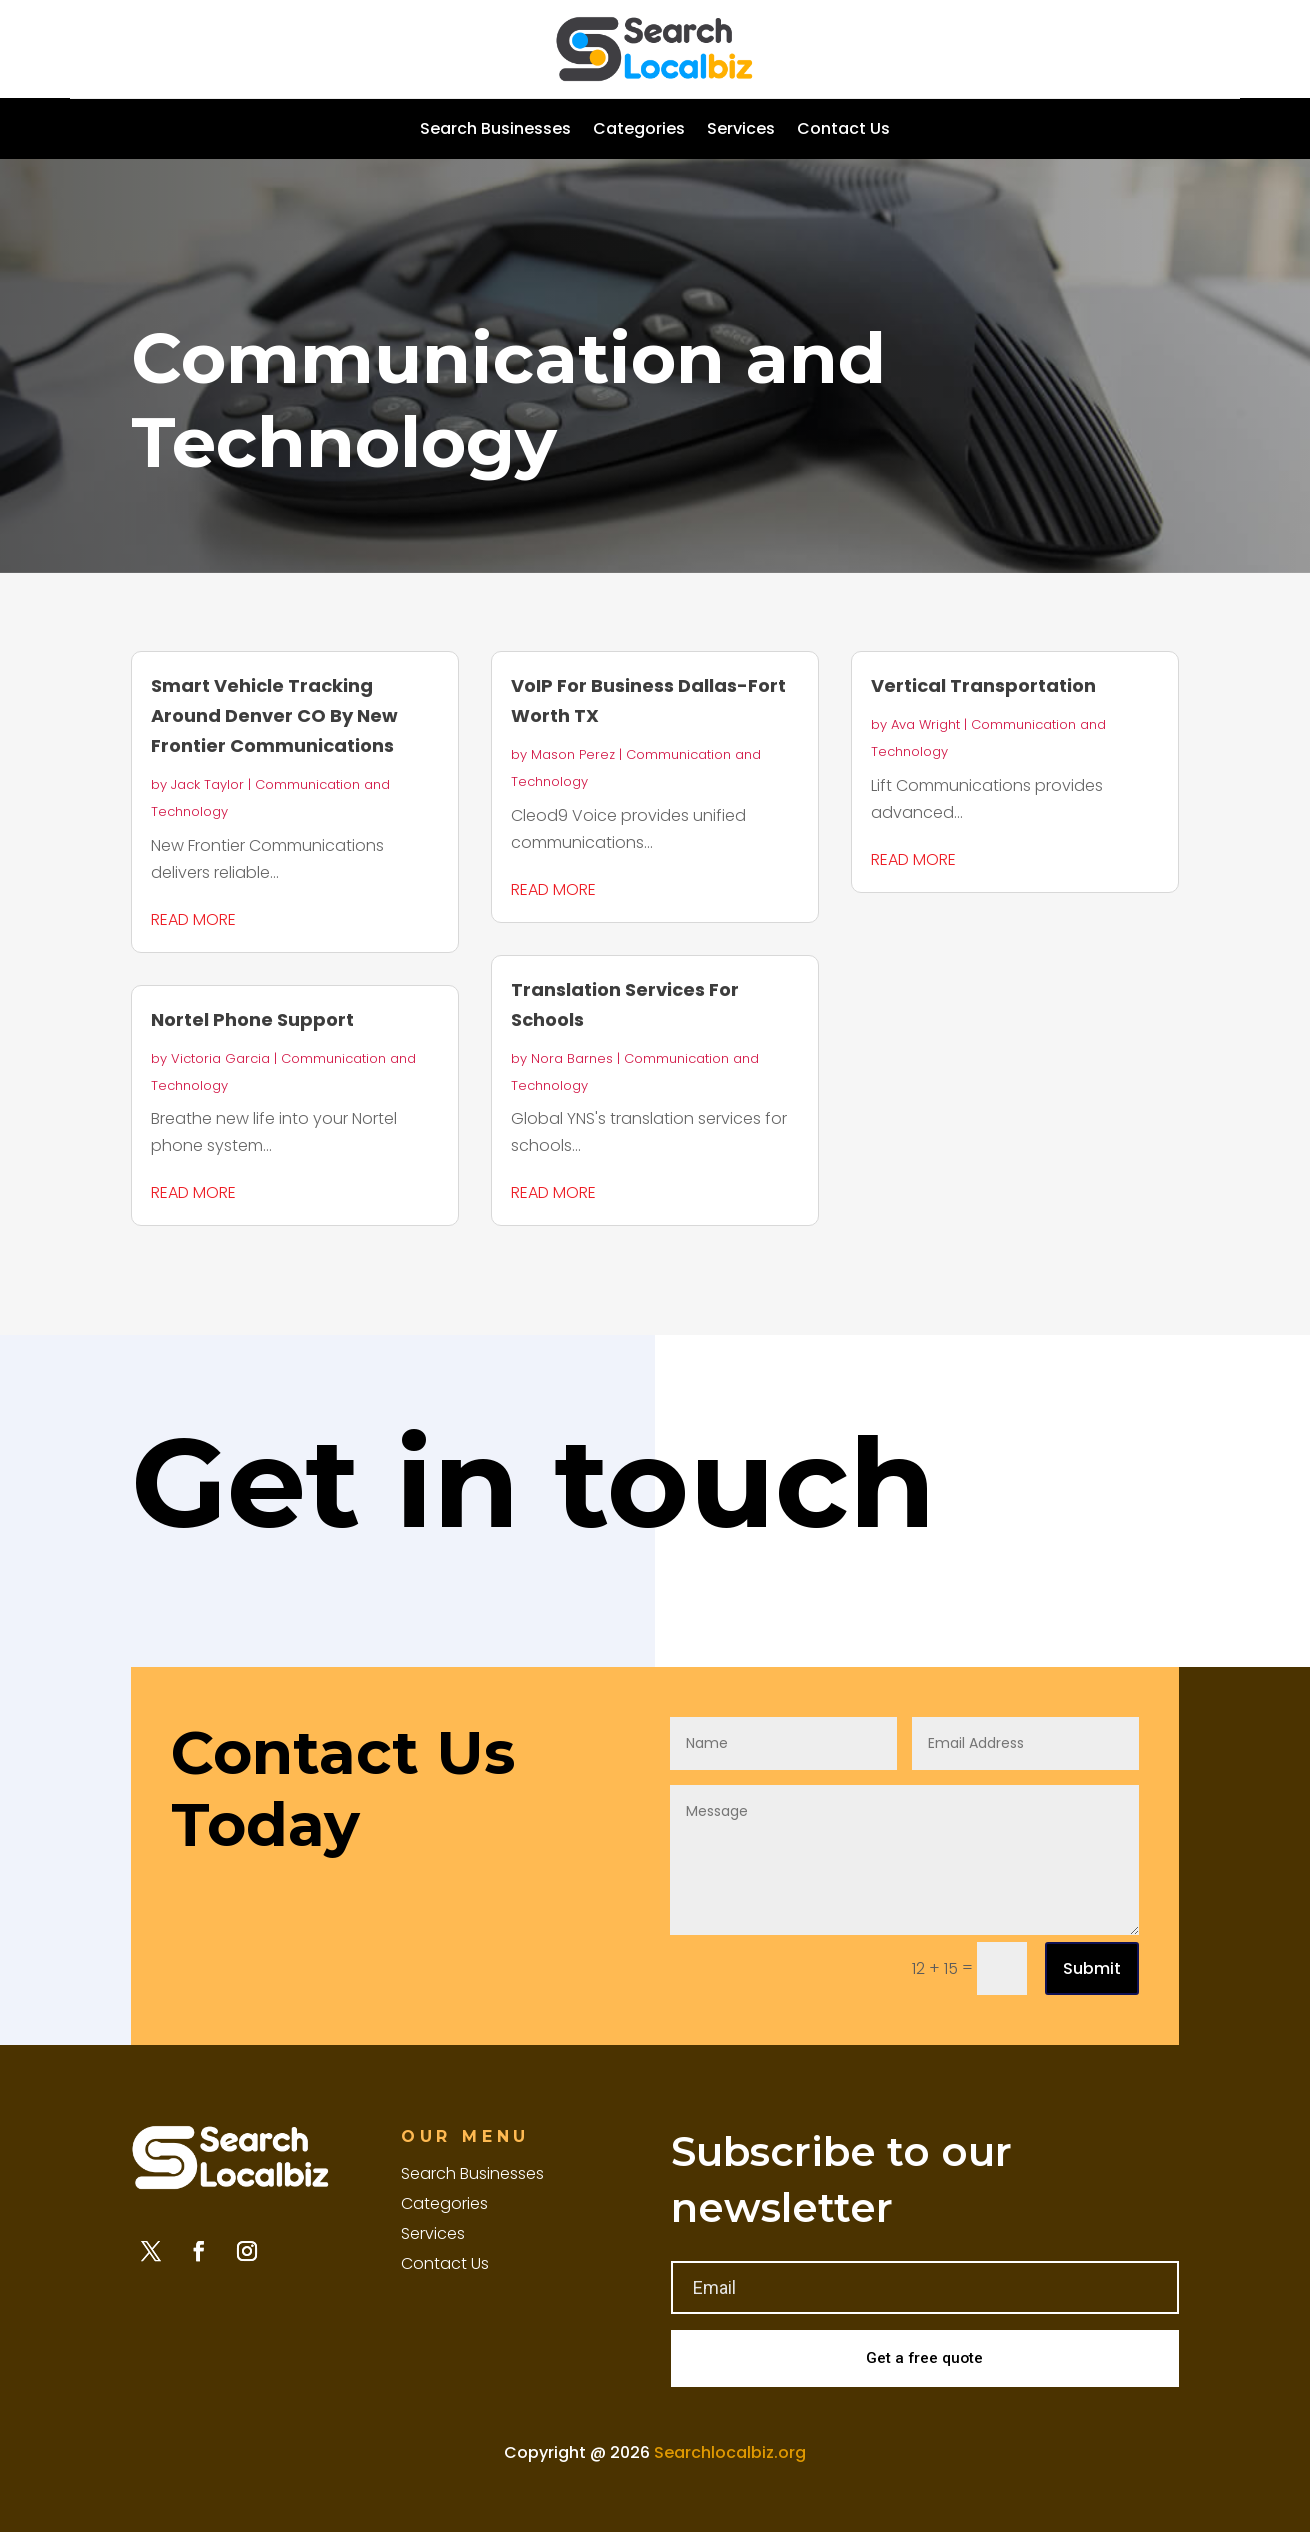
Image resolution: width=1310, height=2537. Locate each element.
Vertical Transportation (983, 685)
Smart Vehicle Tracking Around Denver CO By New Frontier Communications (274, 715)
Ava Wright (925, 724)
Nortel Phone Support (252, 1019)
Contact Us (843, 131)
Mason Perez (573, 754)
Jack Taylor (207, 784)
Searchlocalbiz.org (730, 2456)
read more (193, 919)
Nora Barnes (572, 1058)
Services (741, 131)
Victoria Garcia (220, 1058)
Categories (639, 131)
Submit (1092, 1968)
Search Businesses (495, 131)
